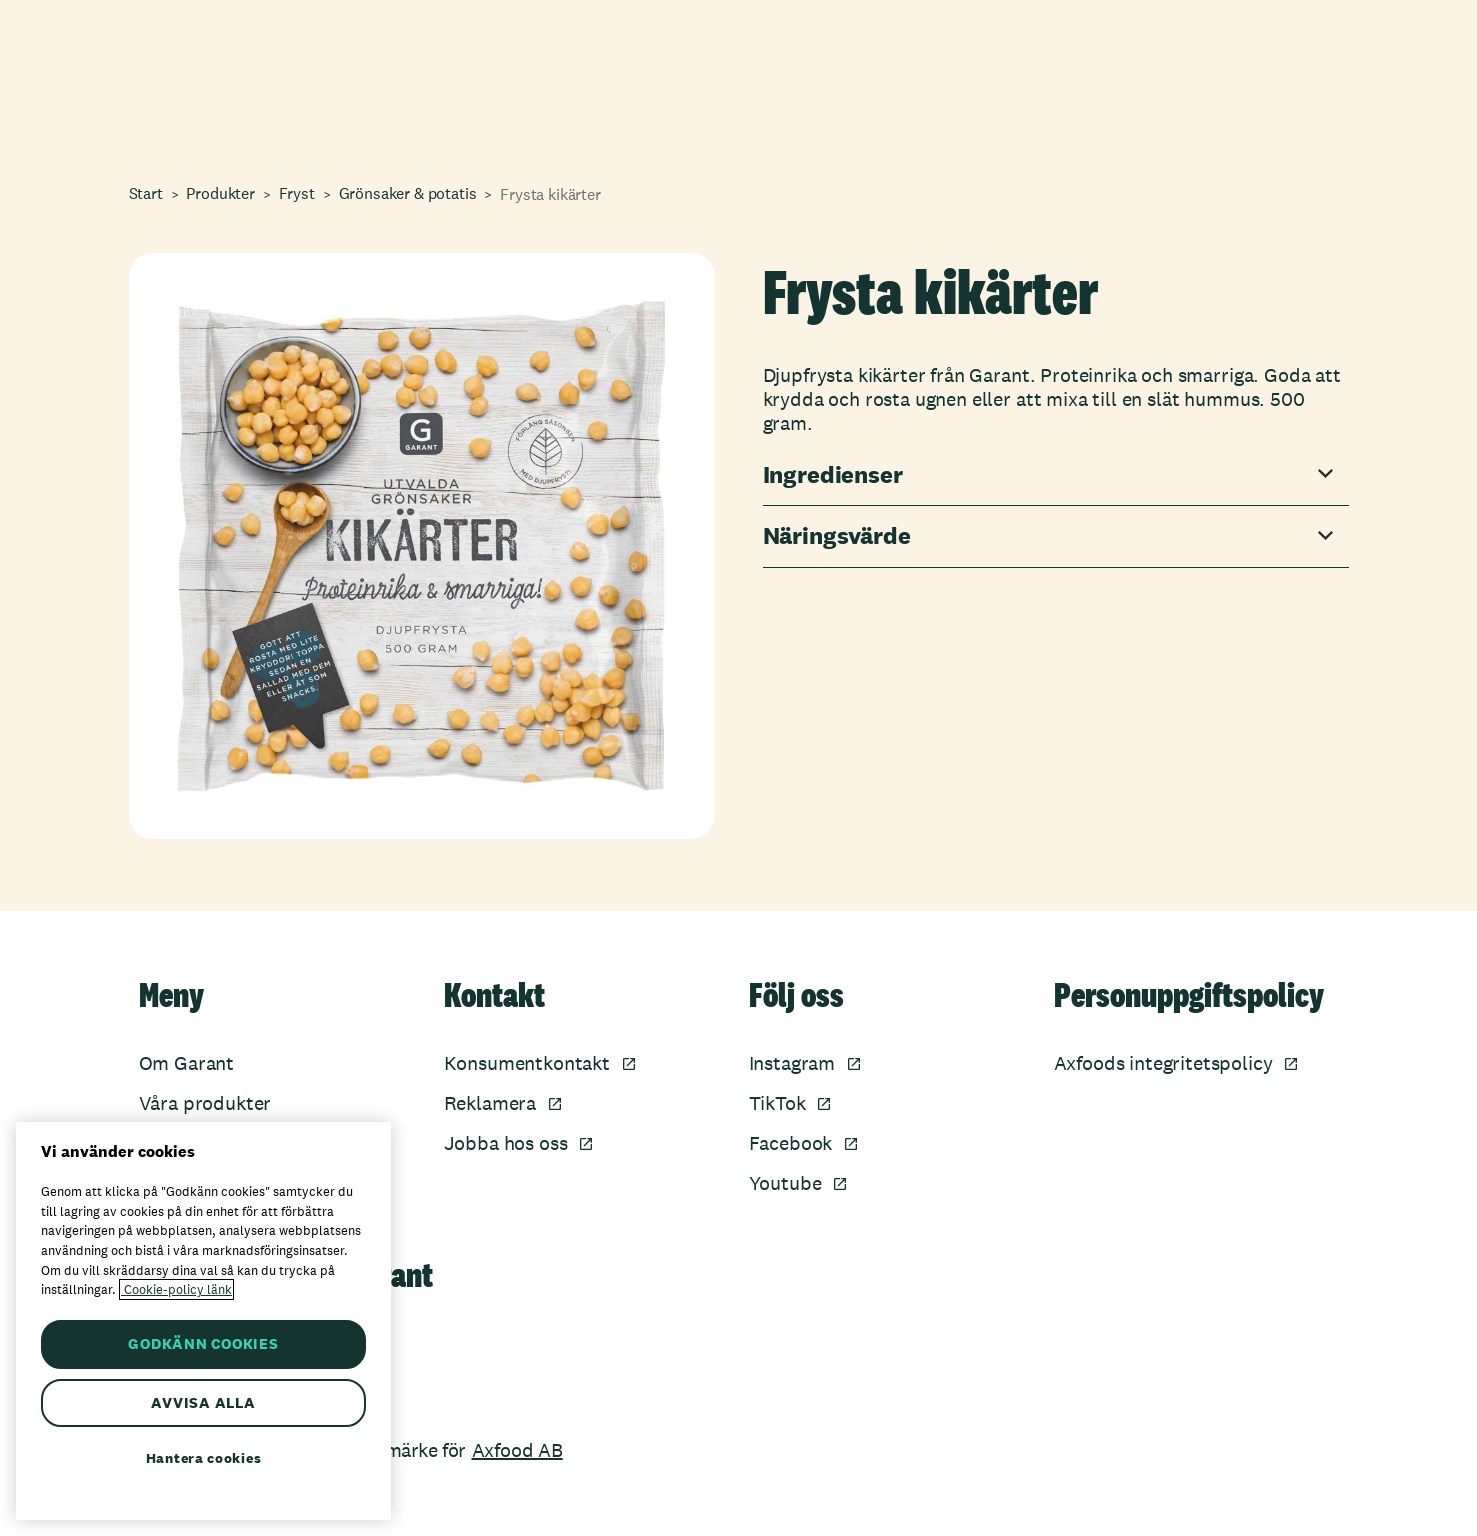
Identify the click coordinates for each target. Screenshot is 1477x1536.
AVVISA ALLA (203, 1402)
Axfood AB (517, 1450)
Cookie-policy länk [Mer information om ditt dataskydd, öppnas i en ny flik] (176, 1289)
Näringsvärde (837, 536)
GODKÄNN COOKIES (203, 1343)
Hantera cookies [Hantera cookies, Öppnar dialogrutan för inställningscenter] (204, 1458)
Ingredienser (833, 475)
